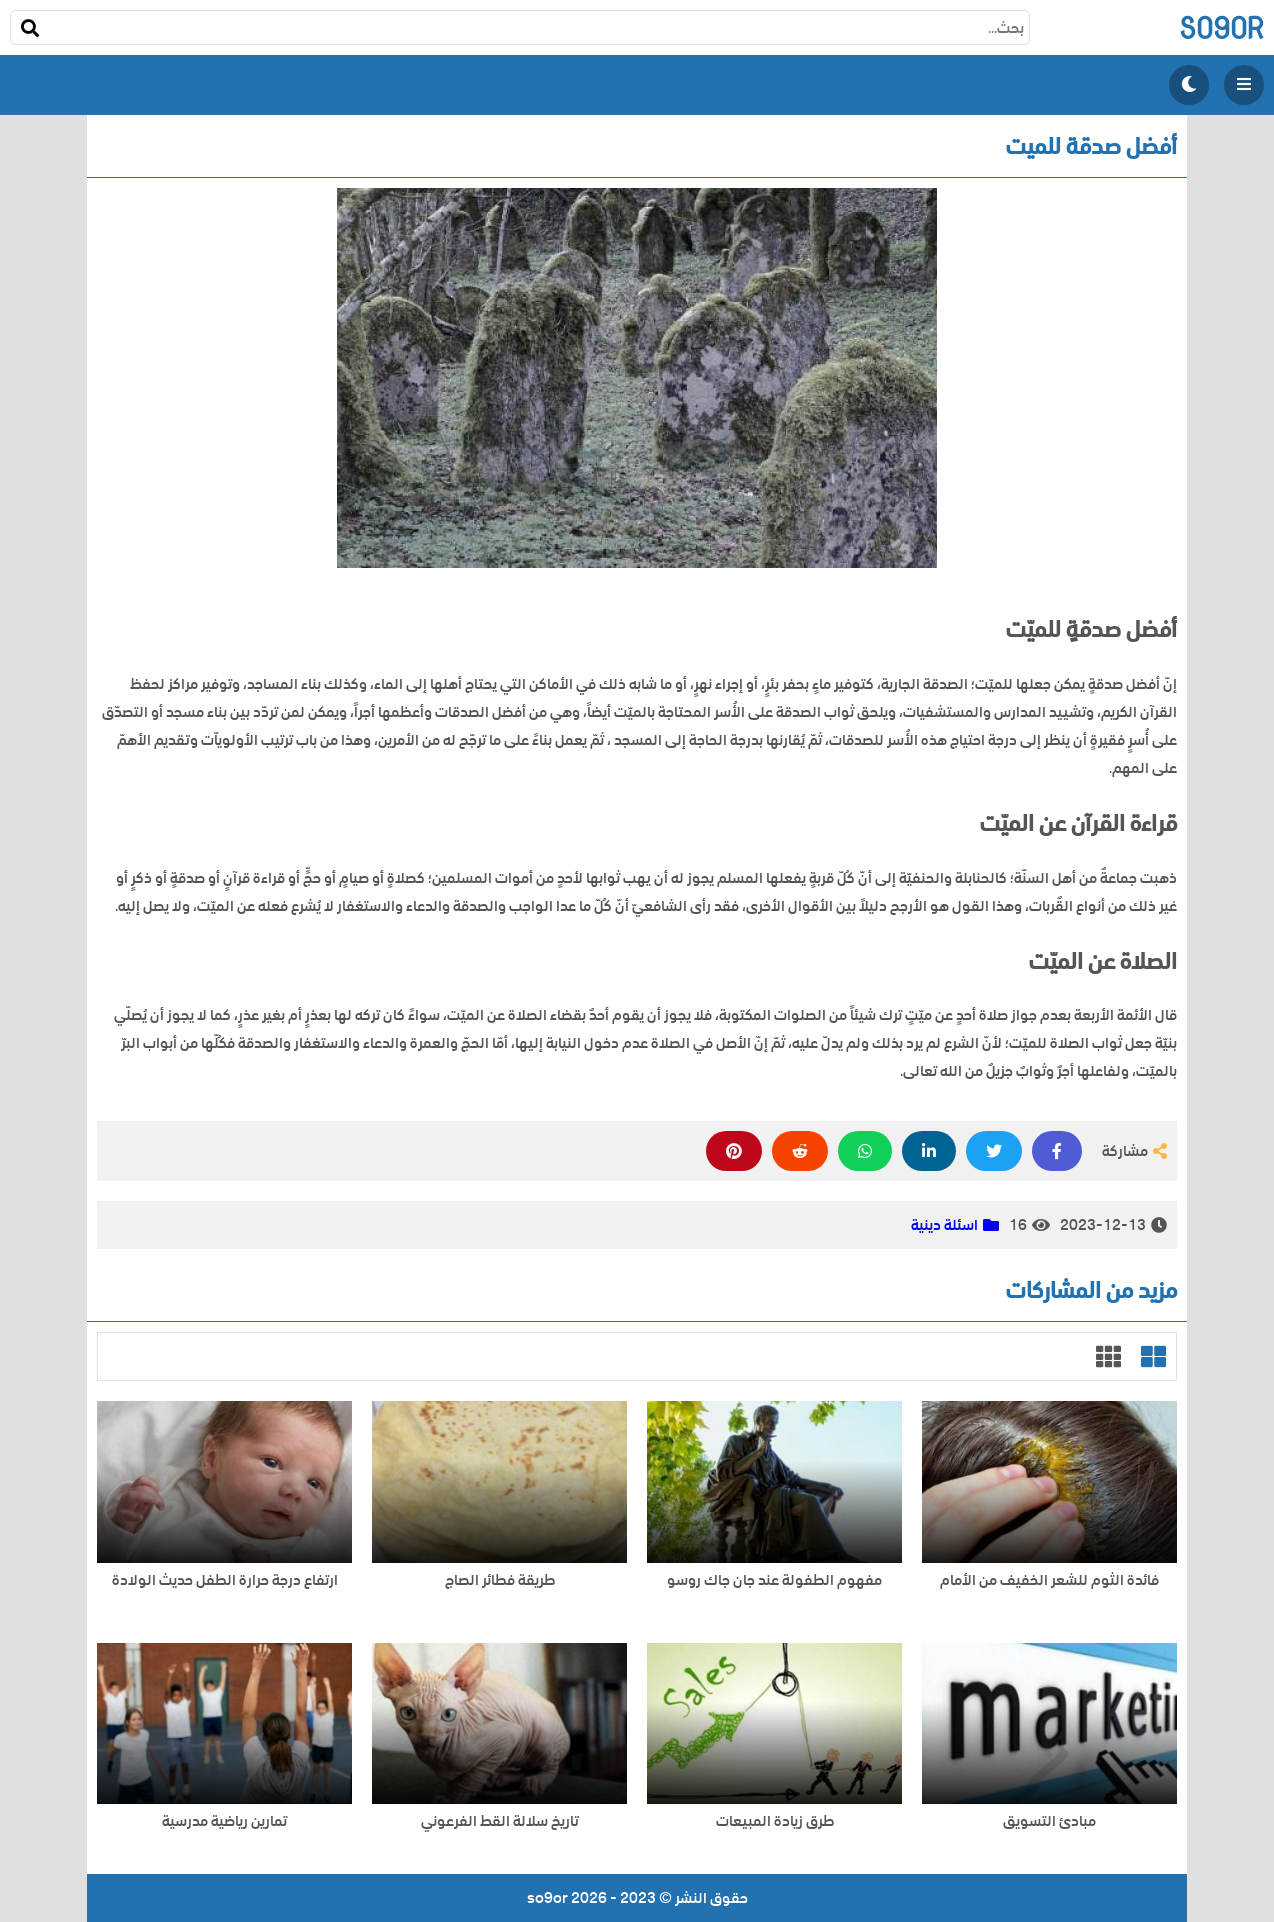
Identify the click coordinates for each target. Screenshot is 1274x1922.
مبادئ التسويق (1049, 1821)
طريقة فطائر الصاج (500, 1580)
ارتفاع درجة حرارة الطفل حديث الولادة (225, 1580)
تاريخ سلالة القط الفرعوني (500, 1821)
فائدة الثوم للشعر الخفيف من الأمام (1049, 1580)
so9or (1221, 27)
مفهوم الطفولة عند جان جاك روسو (774, 1580)
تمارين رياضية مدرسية (224, 1821)
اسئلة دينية (944, 1225)
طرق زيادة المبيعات (775, 1821)
